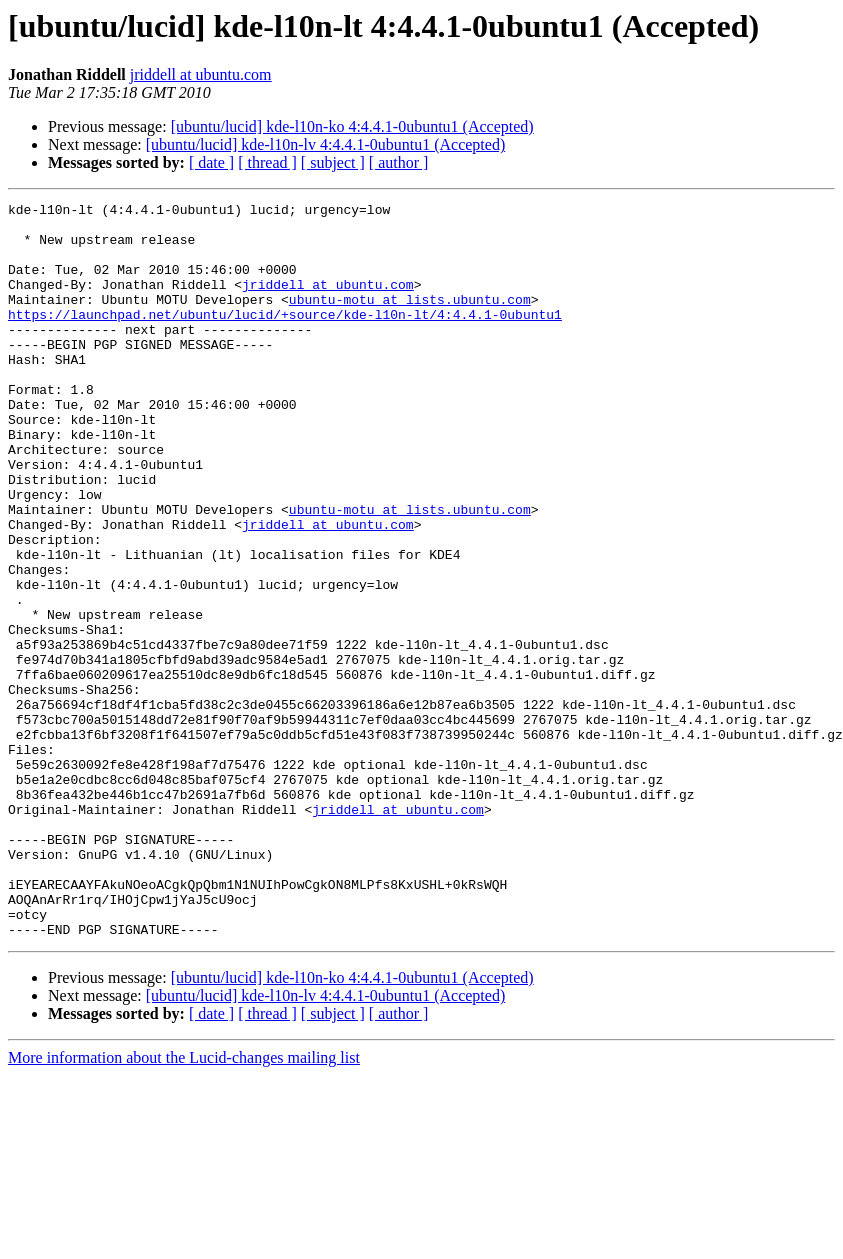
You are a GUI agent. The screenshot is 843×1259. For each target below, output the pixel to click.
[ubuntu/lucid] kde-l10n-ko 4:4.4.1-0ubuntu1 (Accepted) (352, 126)
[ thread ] (267, 162)
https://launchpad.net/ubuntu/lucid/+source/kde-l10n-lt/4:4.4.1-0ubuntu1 (285, 338)
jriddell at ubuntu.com (201, 74)
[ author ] (399, 162)
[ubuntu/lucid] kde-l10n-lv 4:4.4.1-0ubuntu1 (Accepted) (325, 144)
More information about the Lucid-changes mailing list (184, 1204)
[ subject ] (333, 162)
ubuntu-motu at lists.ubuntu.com (410, 320)
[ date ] (211, 162)
